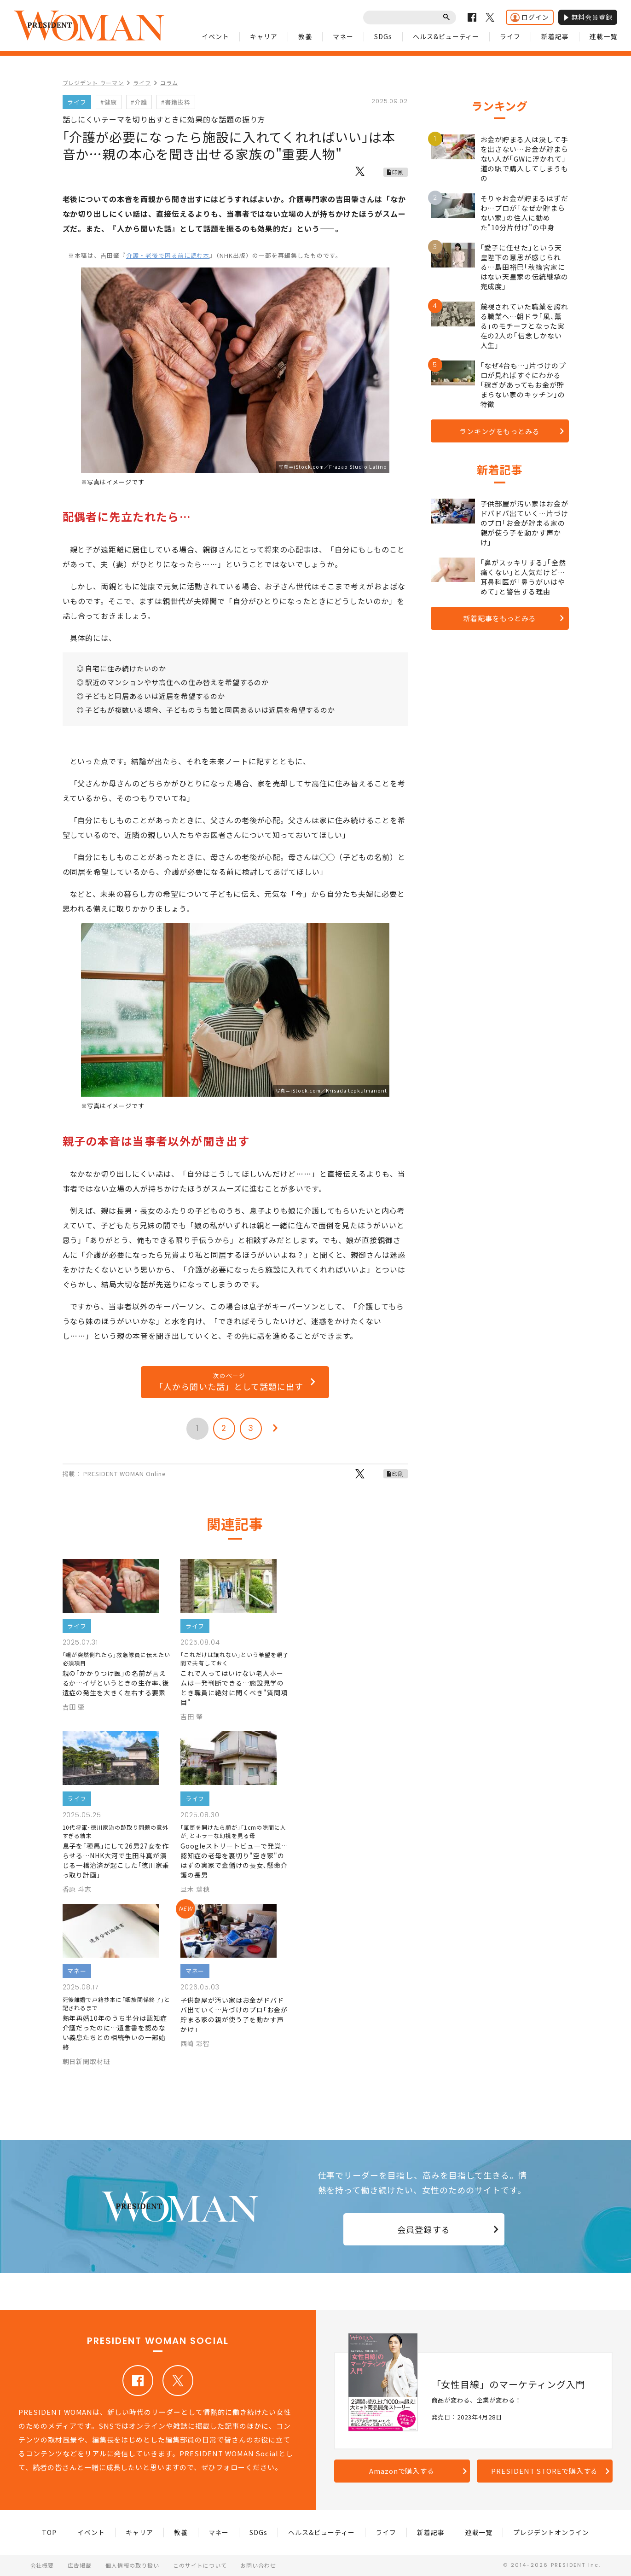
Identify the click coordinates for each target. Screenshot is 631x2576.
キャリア (264, 36)
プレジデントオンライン (551, 2532)
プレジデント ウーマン (93, 83)
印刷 (398, 172)
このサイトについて (200, 2565)
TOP (49, 2532)
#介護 (139, 102)
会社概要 (42, 2565)
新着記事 (555, 36)
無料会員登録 (588, 17)
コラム (169, 83)
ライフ (510, 36)
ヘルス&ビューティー (446, 36)
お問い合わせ (258, 2565)
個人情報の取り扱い (132, 2565)
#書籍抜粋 (176, 102)
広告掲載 (80, 2565)
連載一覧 (603, 36)
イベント (215, 36)
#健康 (108, 102)
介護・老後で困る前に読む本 (167, 255)
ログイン (529, 17)
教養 (305, 36)
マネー (343, 36)
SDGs (383, 36)
